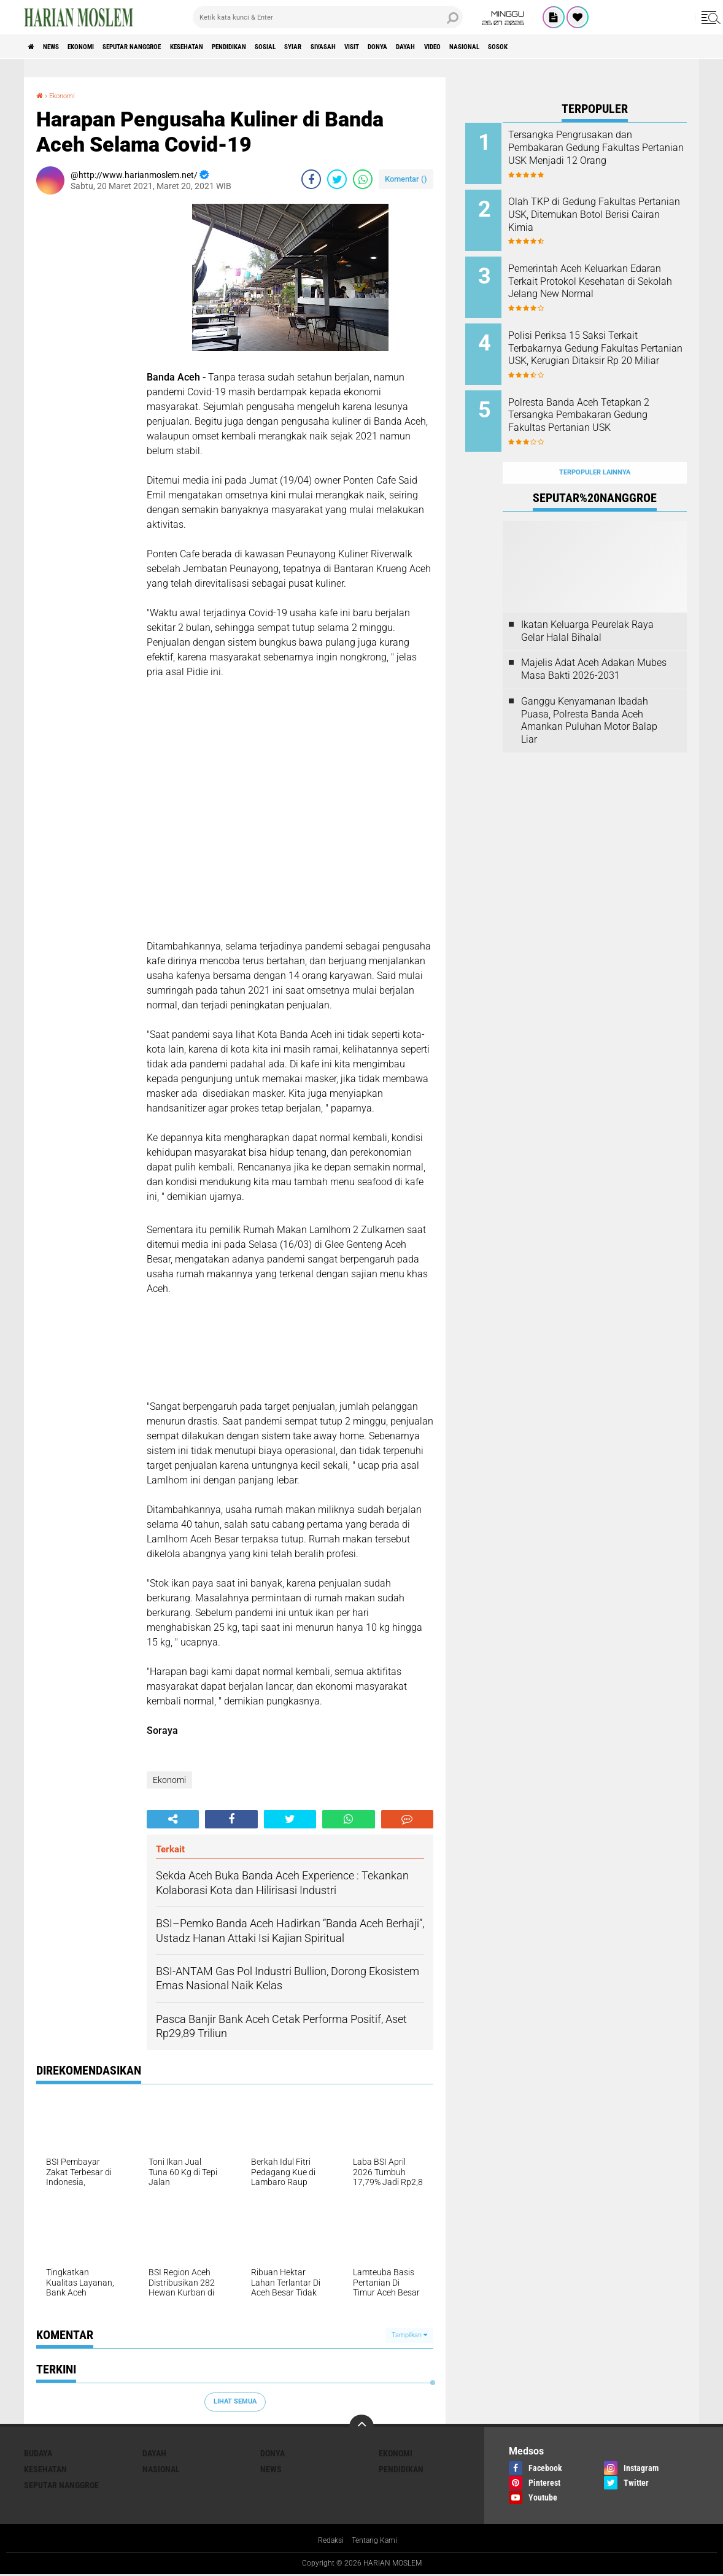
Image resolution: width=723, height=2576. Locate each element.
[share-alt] (173, 1819)
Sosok (673, 47)
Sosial (354, 47)
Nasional (628, 47)
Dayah (548, 47)
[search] (328, 17)
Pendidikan (304, 47)
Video (584, 47)
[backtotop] (361, 2427)
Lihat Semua (235, 2401)
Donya (509, 47)
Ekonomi (105, 47)
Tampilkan (409, 2335)
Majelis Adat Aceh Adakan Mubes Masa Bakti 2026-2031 (594, 639)
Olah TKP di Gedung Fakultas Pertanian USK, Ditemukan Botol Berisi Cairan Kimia (609, 209)
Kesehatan (246, 47)
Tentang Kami (376, 2542)
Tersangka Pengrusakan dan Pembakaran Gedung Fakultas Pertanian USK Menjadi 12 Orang (611, 154)
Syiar (392, 47)
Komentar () (406, 179)
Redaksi (327, 2542)
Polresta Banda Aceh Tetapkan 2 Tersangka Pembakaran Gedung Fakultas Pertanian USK (611, 402)
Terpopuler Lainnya (594, 443)
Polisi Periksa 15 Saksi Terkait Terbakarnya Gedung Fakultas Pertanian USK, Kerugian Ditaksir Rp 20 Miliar (611, 340)
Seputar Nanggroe (173, 47)
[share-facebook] (311, 179)
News (63, 47)
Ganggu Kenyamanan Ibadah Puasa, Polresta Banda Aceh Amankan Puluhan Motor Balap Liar (589, 691)
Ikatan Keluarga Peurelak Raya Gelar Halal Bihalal (587, 601)
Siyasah (433, 47)
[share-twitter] (337, 179)
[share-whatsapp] (363, 179)
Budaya (38, 2453)
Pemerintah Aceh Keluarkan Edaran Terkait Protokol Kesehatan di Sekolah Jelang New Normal (608, 278)
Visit (473, 47)
